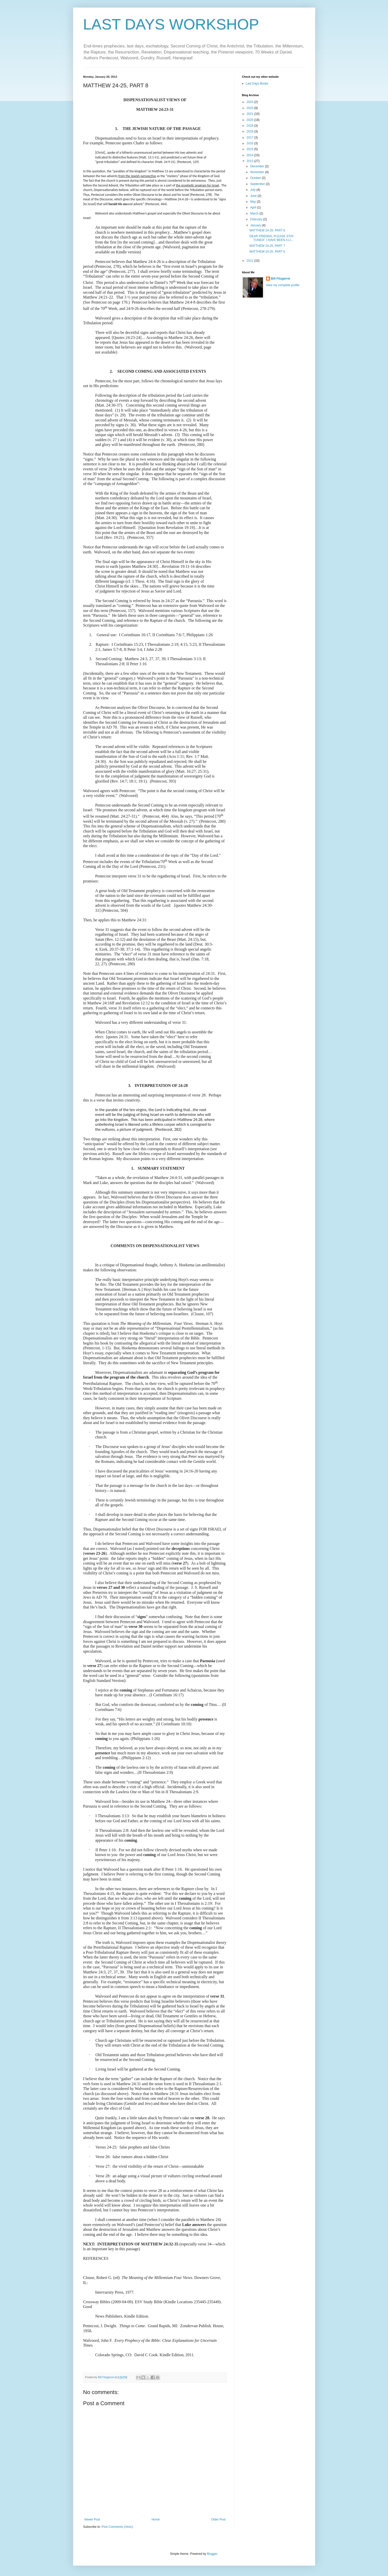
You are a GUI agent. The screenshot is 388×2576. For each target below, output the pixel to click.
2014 (250, 155)
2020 (250, 120)
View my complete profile (283, 285)
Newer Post (92, 2519)
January (256, 225)
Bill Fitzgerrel (280, 278)
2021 (250, 114)
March (254, 213)
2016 (250, 143)
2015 (250, 149)
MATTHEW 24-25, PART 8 (267, 230)
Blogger (212, 2554)
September (258, 184)
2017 (250, 137)
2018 (250, 131)
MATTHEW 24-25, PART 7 (267, 246)
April (253, 207)
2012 (250, 260)
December (257, 166)
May (253, 201)
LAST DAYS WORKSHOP (171, 24)
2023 (250, 108)
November (257, 172)
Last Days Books (257, 83)
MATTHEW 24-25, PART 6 (267, 251)
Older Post (218, 2519)
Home (156, 2519)
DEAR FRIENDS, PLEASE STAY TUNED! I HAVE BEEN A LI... (271, 237)
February (256, 219)
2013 (250, 161)
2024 (250, 102)
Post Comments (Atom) (117, 2527)
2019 (250, 125)
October (256, 178)
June (253, 196)
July (253, 190)
